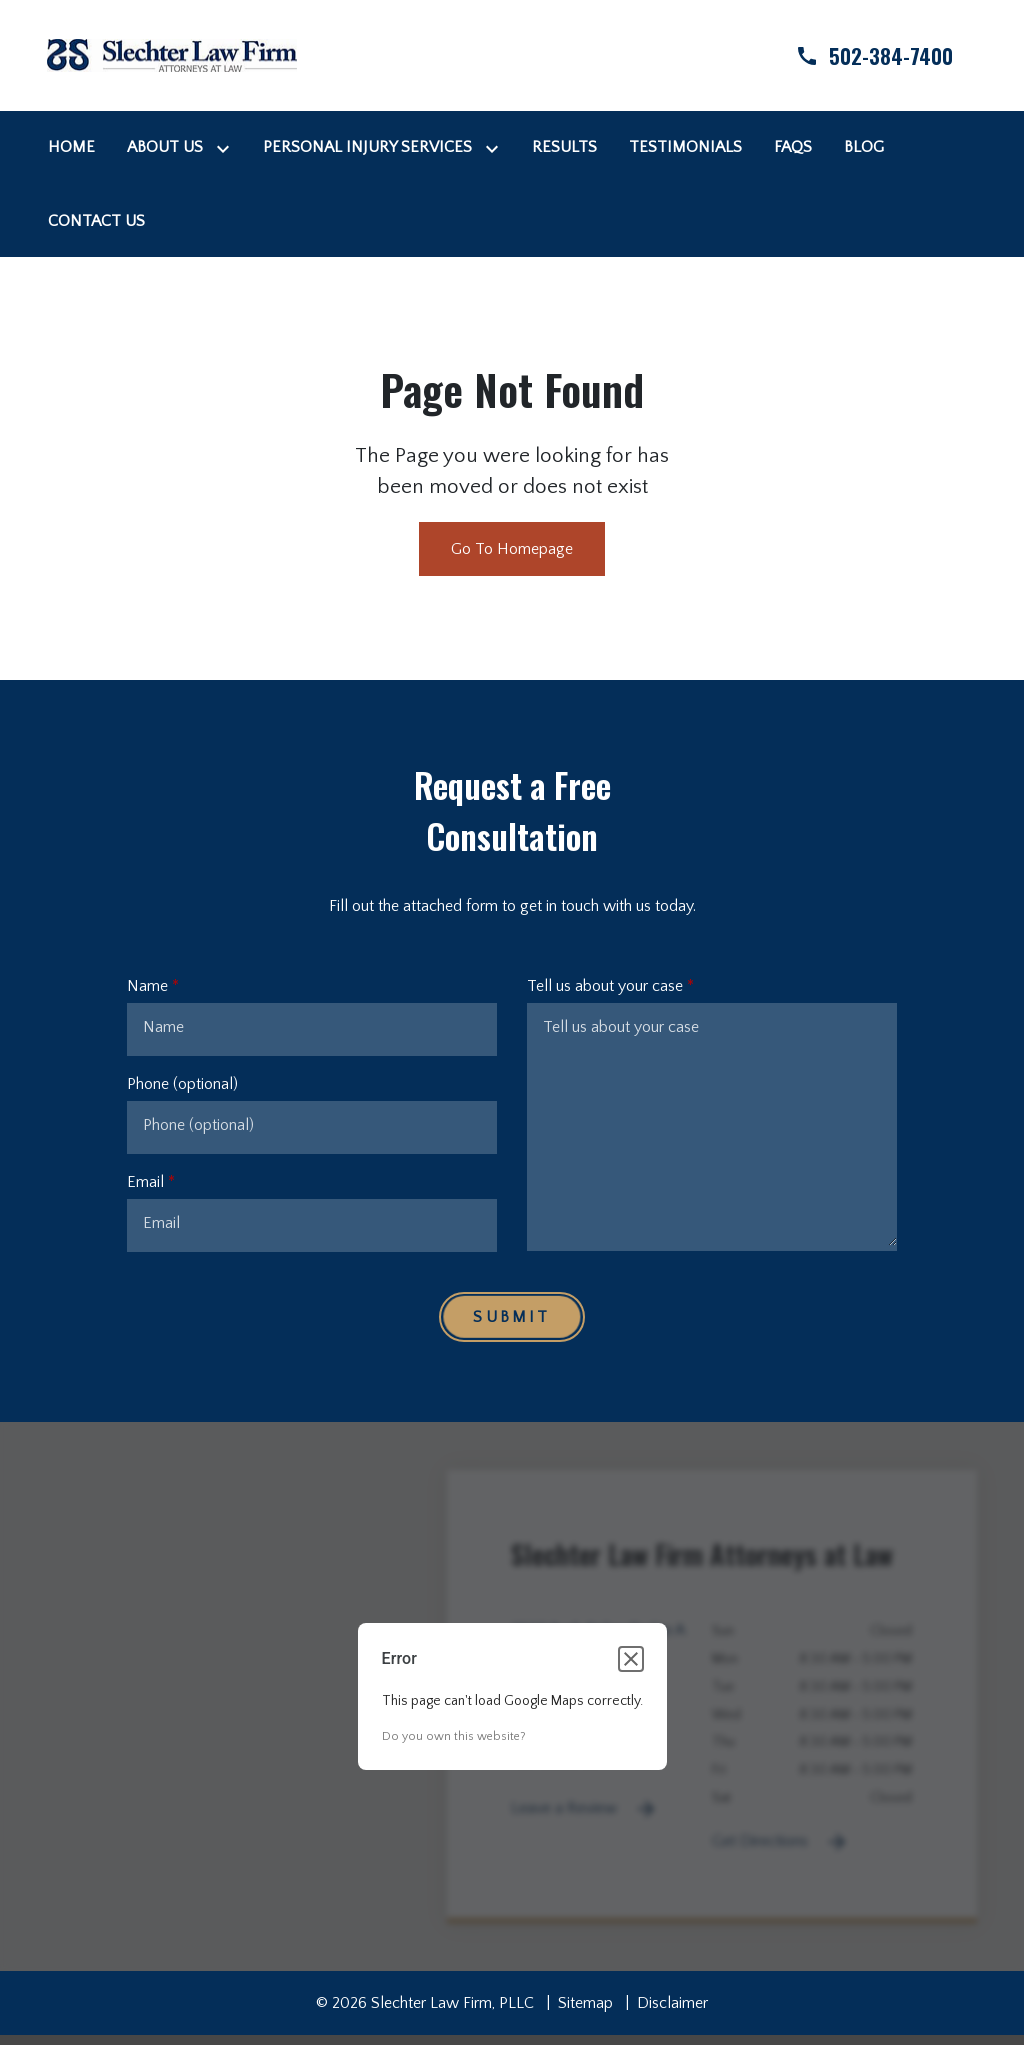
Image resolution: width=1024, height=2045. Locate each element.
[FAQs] (793, 147)
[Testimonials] (685, 147)
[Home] (71, 147)
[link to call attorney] (857, 55)
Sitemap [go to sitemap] (585, 2003)
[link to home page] (172, 54)
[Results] (564, 147)
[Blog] (864, 147)
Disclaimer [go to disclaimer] (672, 2003)
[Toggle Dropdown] (227, 147)
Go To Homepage (512, 549)
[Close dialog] (631, 1659)
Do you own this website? (454, 1736)
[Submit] (511, 1317)
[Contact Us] (96, 221)
